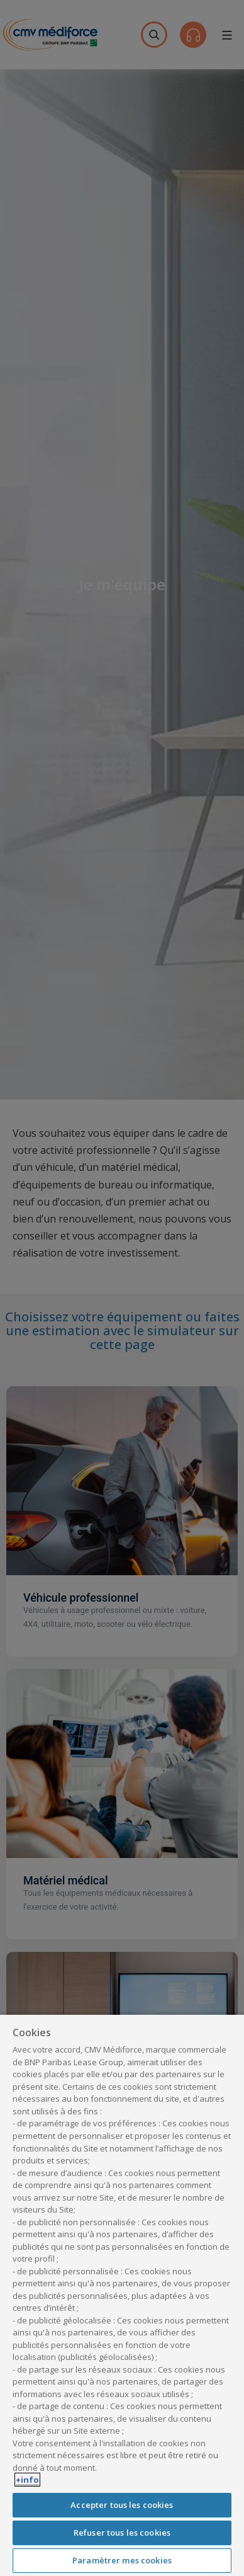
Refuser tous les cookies (122, 2532)
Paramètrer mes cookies (122, 2560)
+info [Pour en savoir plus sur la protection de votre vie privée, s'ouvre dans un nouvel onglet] (27, 2479)
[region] (122, 2295)
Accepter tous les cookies (121, 2504)
